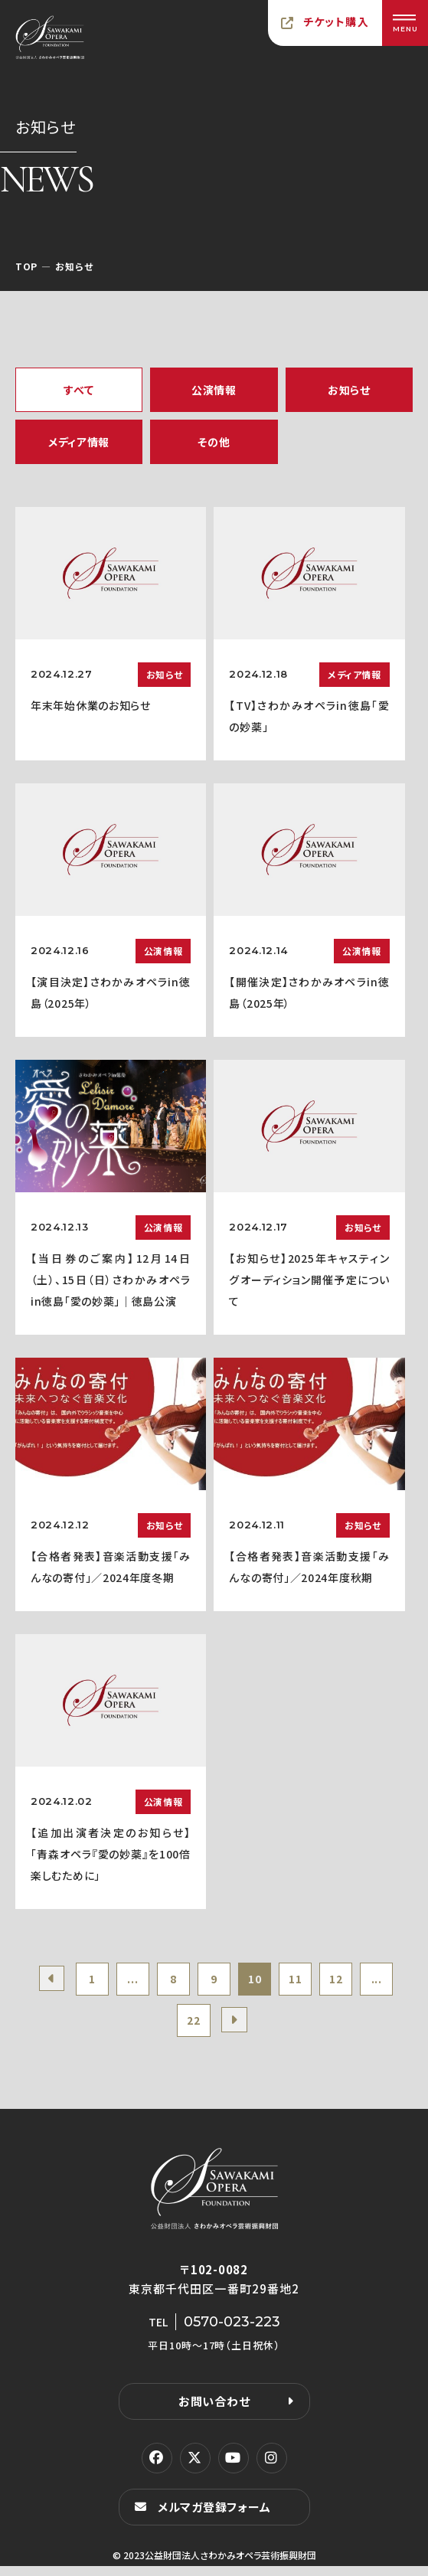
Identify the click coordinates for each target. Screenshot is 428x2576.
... (145, 1981)
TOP (26, 266)
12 (374, 1981)
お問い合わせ (214, 2411)
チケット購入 (336, 21)
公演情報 (214, 389)
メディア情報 (78, 441)
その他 (214, 441)
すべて (78, 389)
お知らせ (349, 389)
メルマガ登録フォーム (214, 2517)
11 (328, 1981)
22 (214, 2028)
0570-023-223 (232, 2331)
